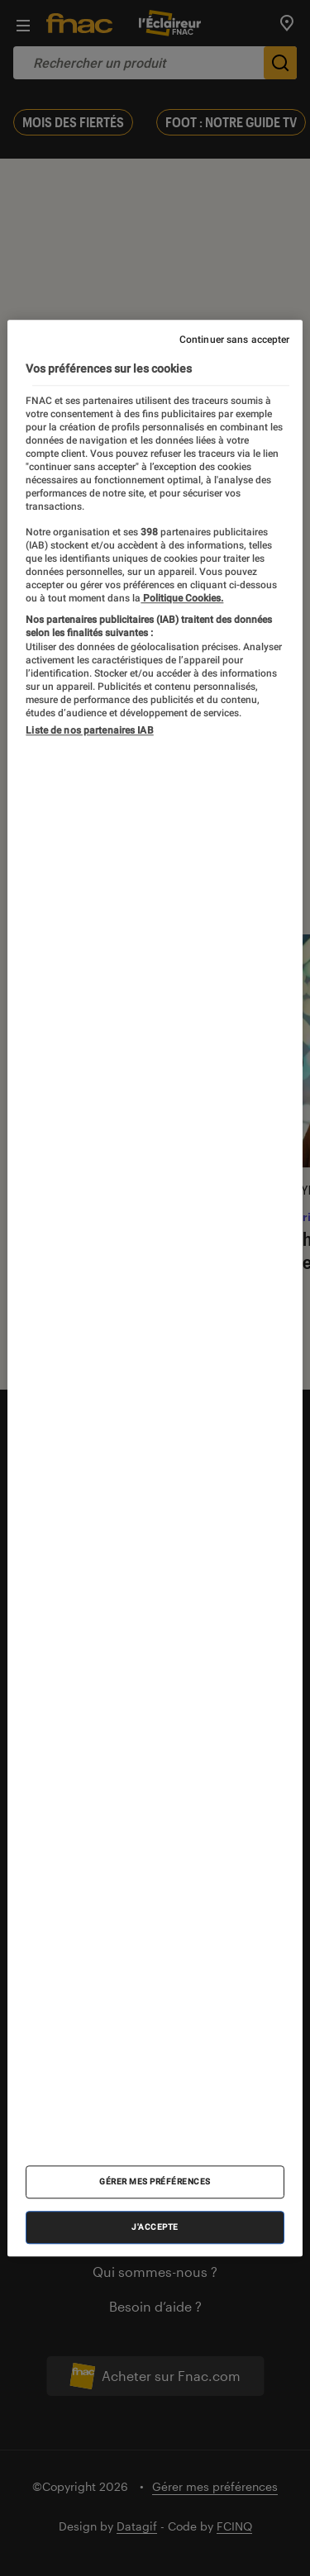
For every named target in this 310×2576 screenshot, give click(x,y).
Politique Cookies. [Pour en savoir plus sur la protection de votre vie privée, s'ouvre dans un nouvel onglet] (182, 598)
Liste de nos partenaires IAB (89, 730)
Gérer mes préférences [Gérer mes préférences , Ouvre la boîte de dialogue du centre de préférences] (155, 2181)
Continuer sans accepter (234, 339)
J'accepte (155, 2226)
